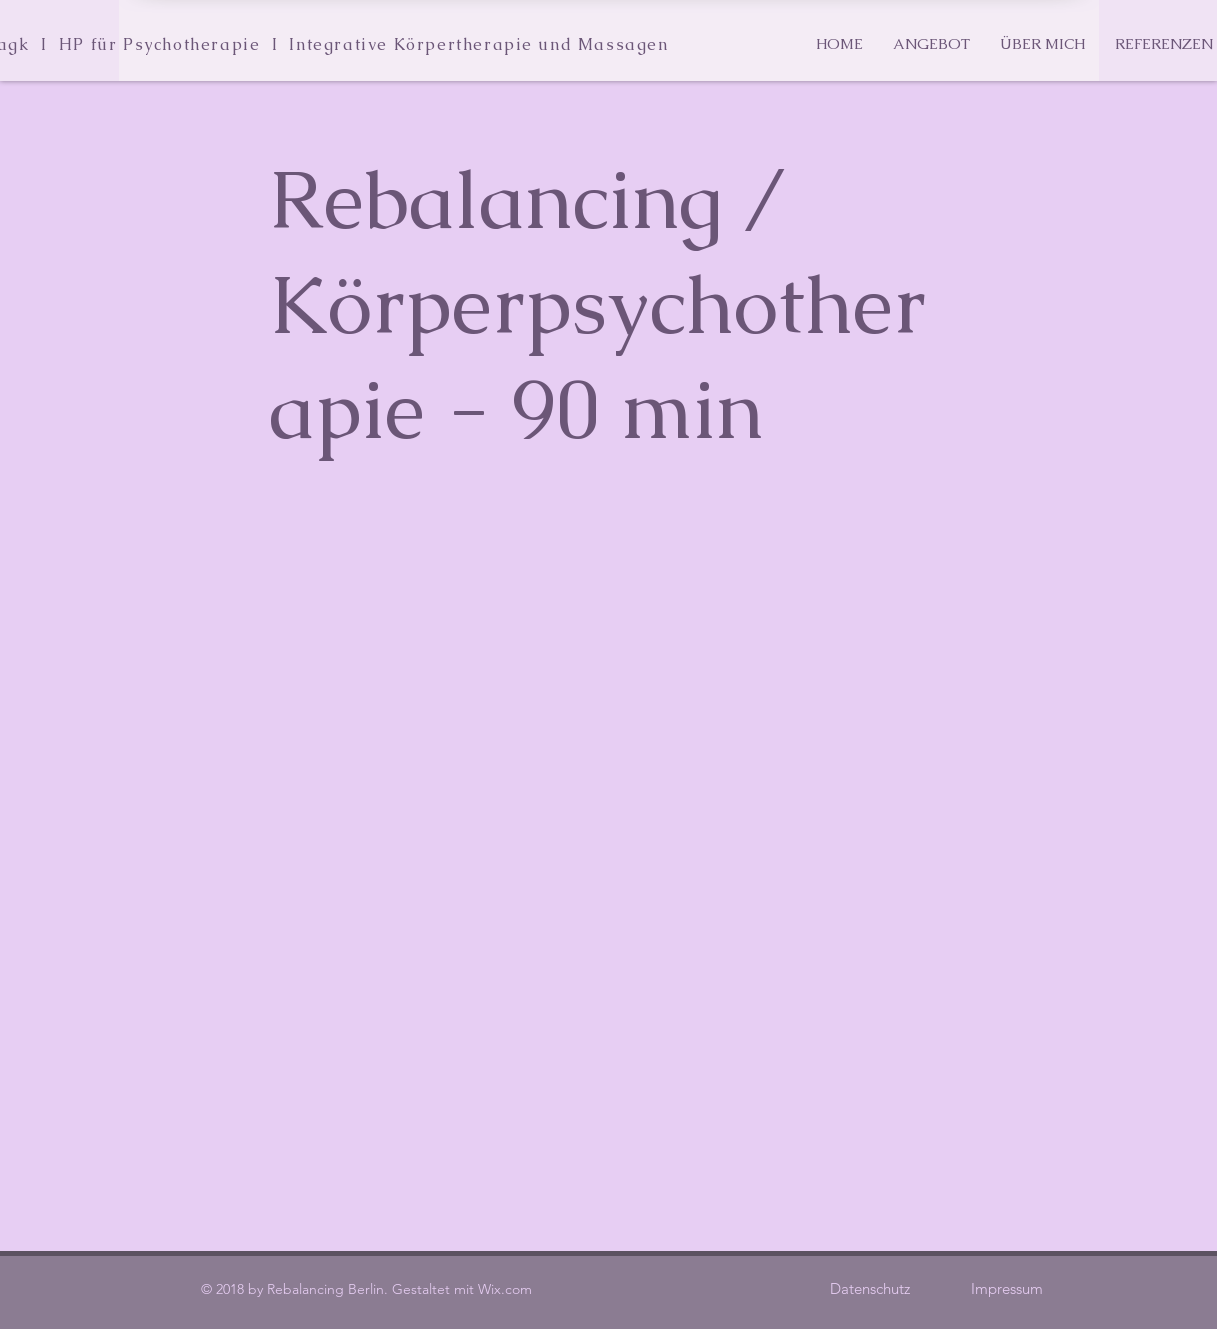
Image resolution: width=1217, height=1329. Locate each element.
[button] (931, 44)
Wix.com (505, 1289)
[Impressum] (1007, 1288)
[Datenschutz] (870, 1288)
